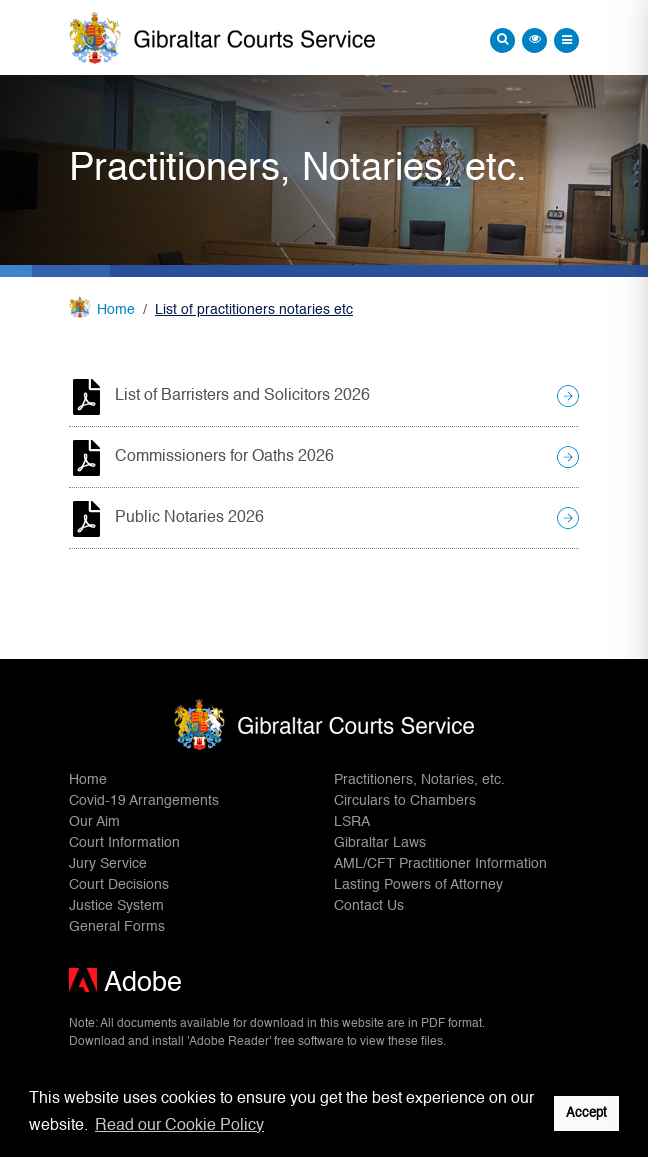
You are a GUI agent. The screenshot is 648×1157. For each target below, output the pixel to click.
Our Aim (94, 822)
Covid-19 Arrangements (144, 801)
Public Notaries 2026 (189, 518)
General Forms (117, 927)
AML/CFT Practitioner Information (440, 864)
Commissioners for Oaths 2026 (224, 457)
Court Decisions (119, 885)
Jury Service (108, 864)
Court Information (124, 843)
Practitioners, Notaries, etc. (419, 780)
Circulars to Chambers (405, 801)
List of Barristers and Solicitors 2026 (242, 396)
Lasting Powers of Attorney (418, 885)
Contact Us (369, 906)
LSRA (352, 822)
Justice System (116, 906)
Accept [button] (586, 1113)
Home (116, 310)
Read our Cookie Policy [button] (179, 1126)
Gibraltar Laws (380, 843)
